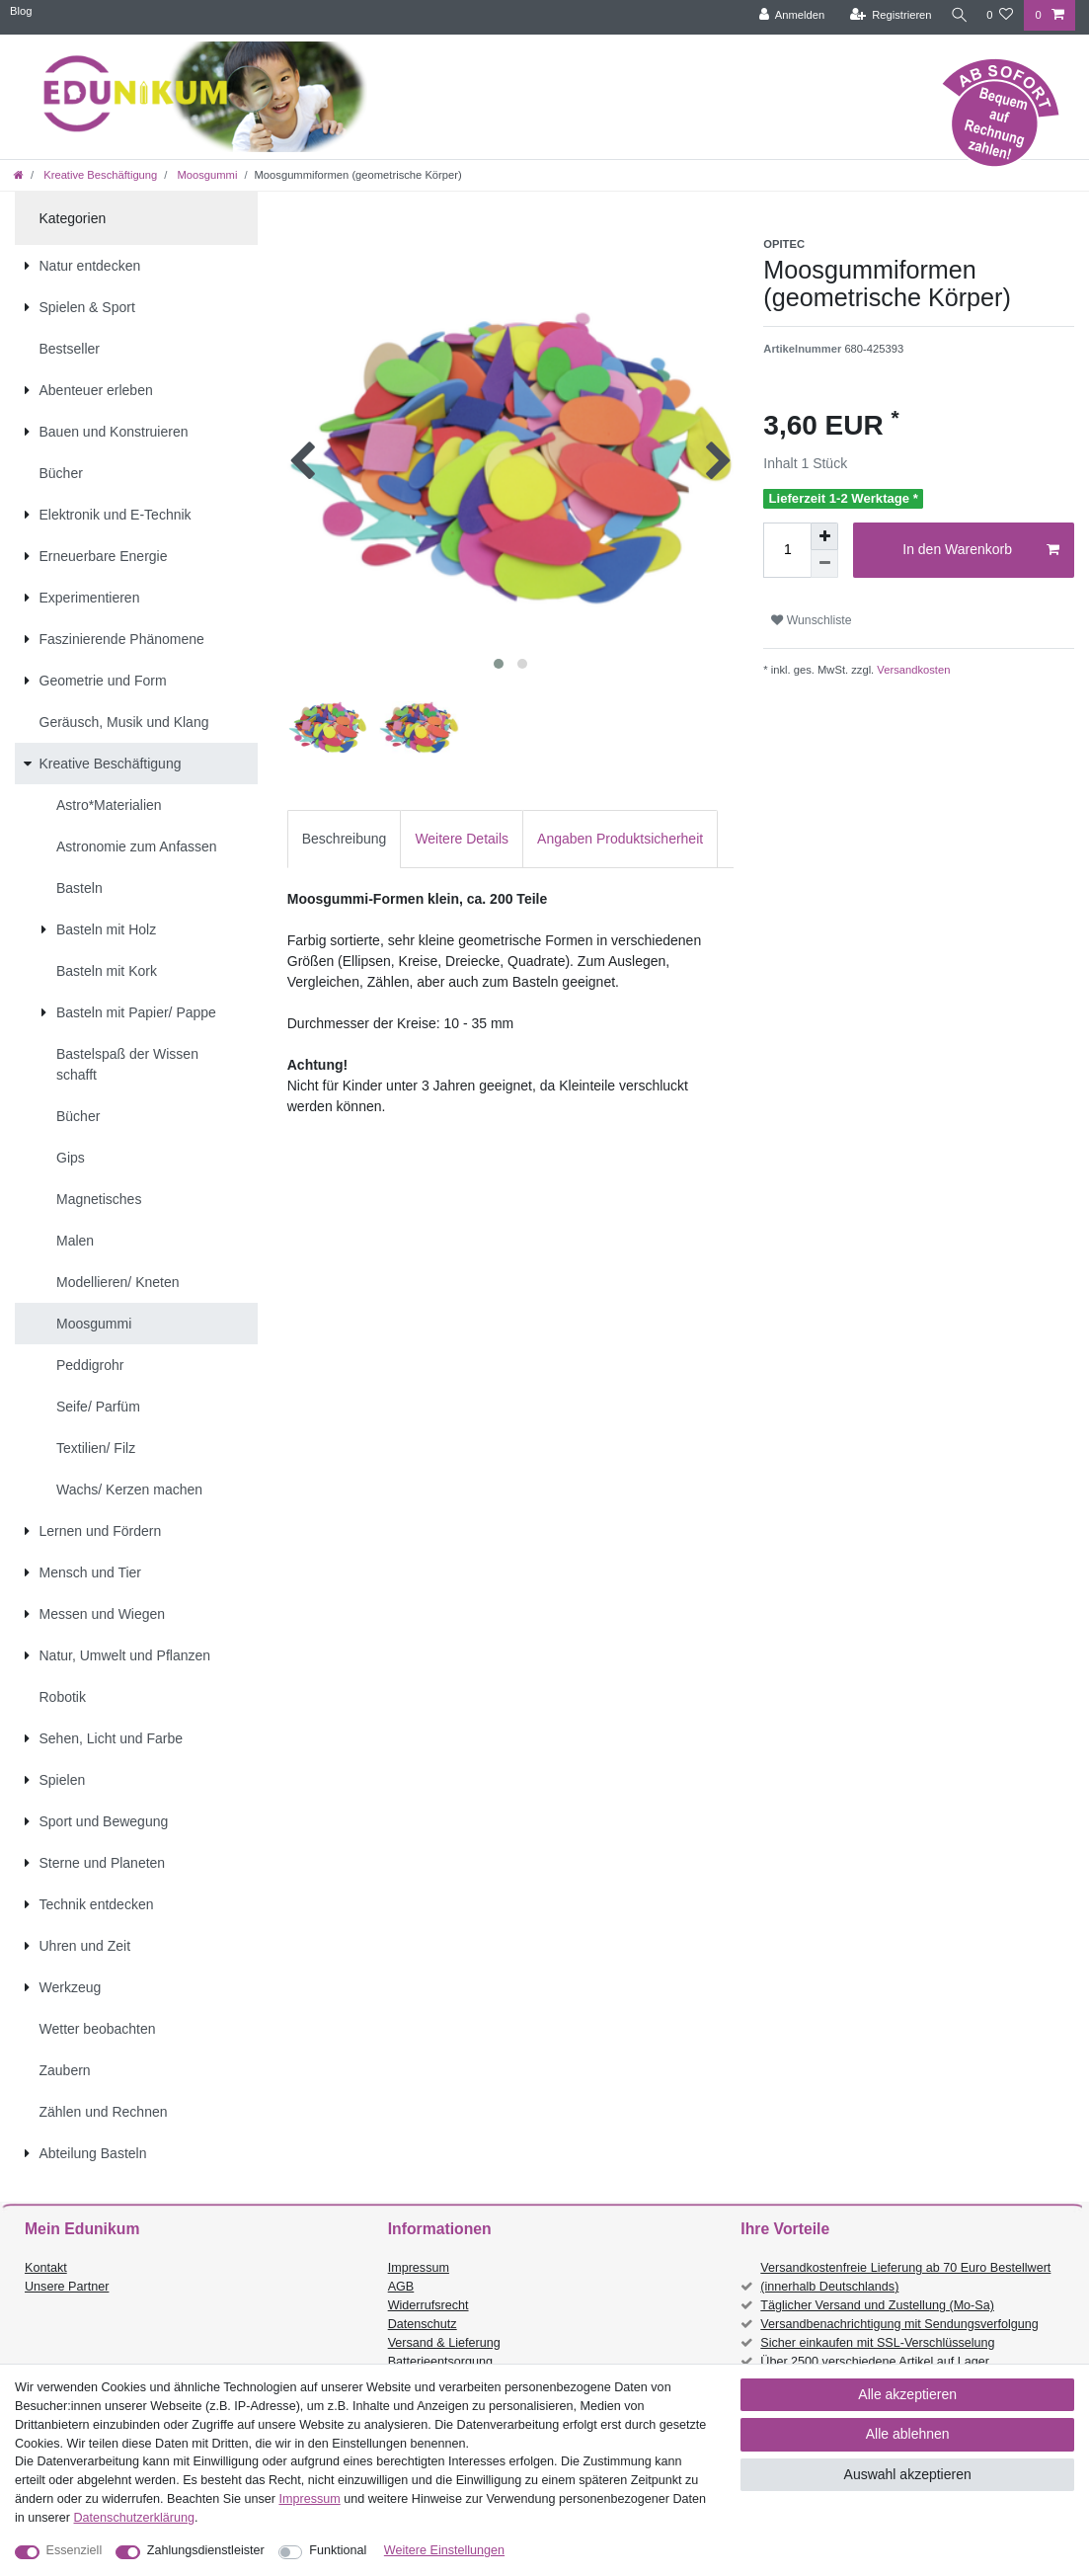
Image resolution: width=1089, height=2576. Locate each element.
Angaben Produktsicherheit (620, 838)
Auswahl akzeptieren (908, 2474)
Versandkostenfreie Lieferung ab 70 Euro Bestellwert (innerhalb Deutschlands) (905, 2277)
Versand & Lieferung (444, 2343)
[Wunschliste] (999, 15)
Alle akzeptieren (907, 2394)
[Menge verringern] (824, 564)
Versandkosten (912, 670)
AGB (401, 2287)
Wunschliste (811, 620)
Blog (21, 11)
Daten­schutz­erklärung (134, 2518)
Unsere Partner (67, 2287)
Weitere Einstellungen (444, 2550)
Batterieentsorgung (440, 2362)
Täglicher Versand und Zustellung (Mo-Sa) (877, 2305)
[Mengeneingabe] (787, 550)
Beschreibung (344, 838)
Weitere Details (461, 838)
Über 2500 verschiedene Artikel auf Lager (874, 2362)
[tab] (344, 839)
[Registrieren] (884, 15)
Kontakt (46, 2268)
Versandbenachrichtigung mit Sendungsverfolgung (899, 2324)
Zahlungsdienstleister (206, 2550)
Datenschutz (422, 2324)
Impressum (418, 2268)
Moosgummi (205, 175)
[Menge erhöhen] (824, 536)
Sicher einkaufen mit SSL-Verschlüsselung (877, 2343)
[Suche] (955, 15)
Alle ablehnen (908, 2434)
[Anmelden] (785, 15)
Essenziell (74, 2550)
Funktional (337, 2550)
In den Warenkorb (980, 550)
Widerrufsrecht (428, 2305)
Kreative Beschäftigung (98, 175)
